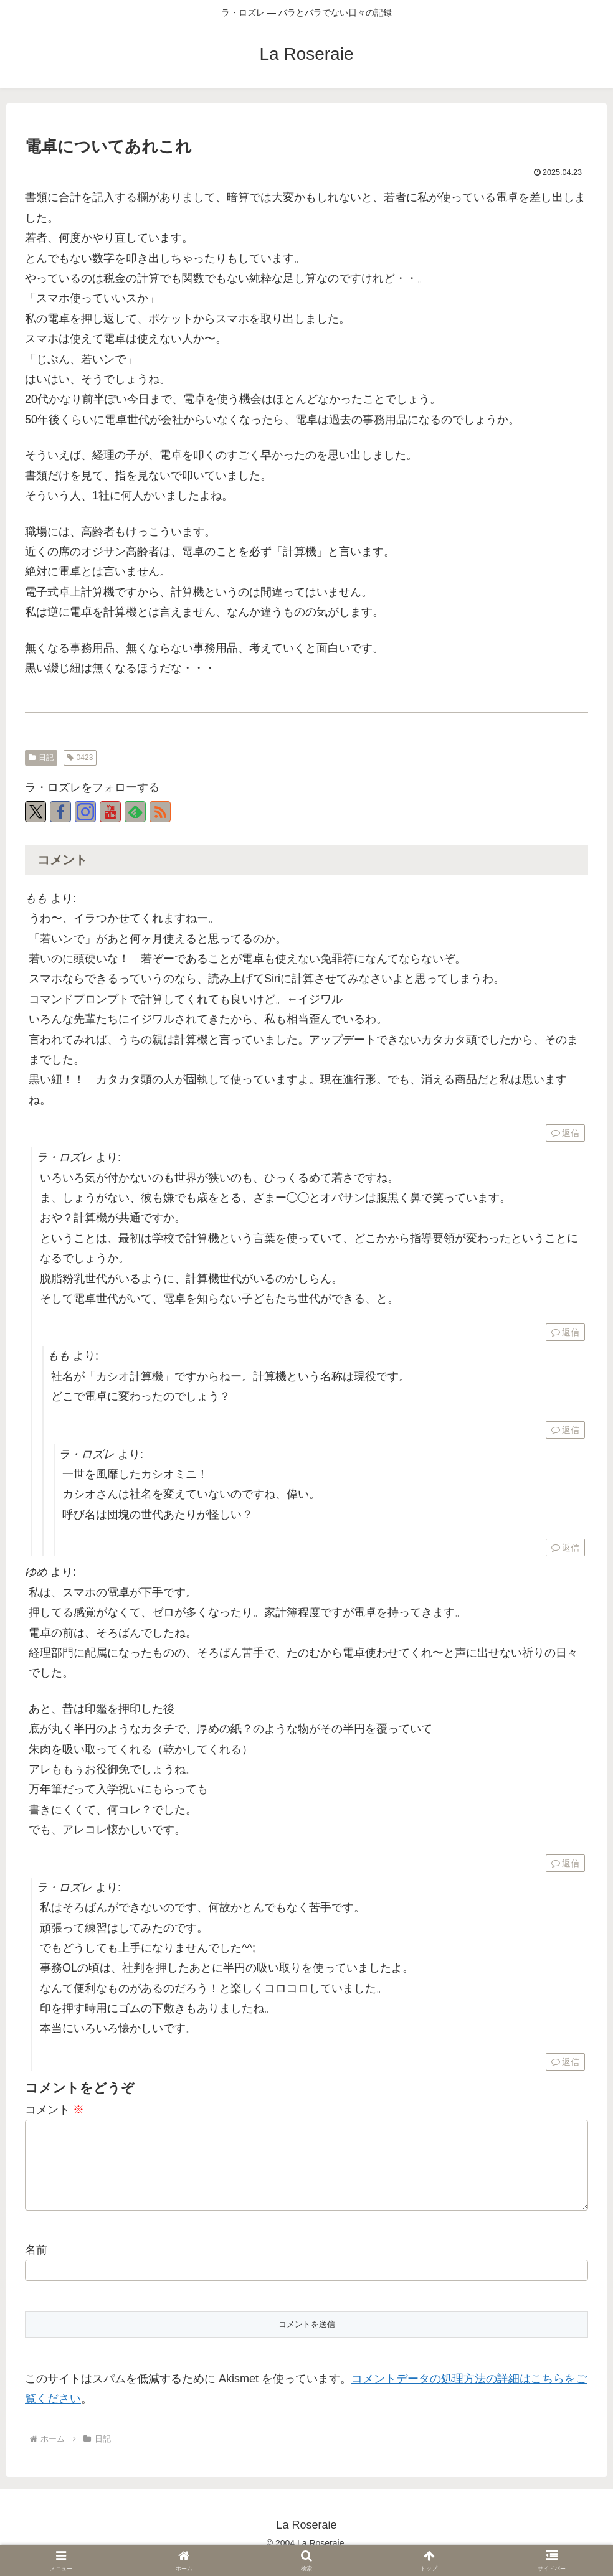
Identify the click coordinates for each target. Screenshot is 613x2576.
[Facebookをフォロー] (60, 811)
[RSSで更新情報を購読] (160, 811)
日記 (41, 757)
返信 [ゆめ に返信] (565, 1863)
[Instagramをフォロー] (85, 811)
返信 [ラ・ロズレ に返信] (565, 1332)
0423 (80, 757)
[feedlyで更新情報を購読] (135, 811)
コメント (54, 2110)
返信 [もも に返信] (565, 1133)
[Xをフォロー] (35, 811)
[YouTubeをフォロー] (110, 811)
